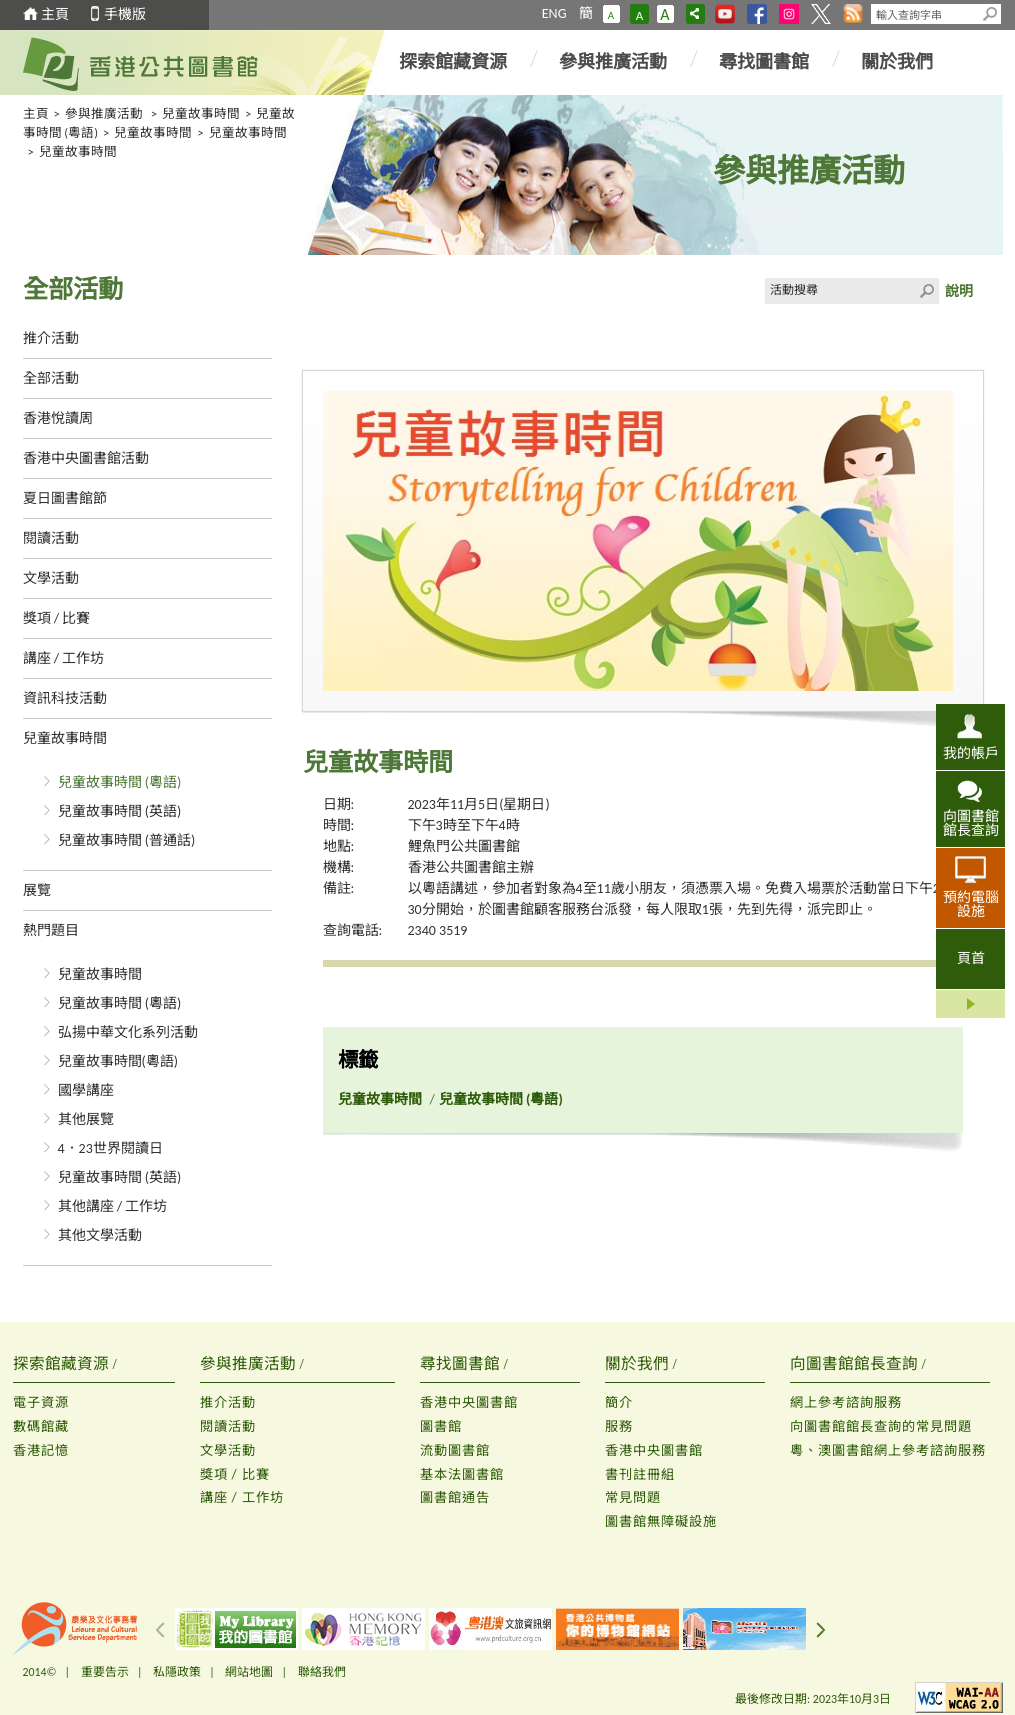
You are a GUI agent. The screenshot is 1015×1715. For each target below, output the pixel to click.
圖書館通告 (455, 1497)
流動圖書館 (455, 1450)
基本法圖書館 (462, 1474)
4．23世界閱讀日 (110, 1148)
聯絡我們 (322, 1672)
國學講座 (86, 1090)
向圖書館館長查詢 (971, 823)
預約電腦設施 (971, 904)
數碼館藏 (41, 1426)
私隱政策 (177, 1672)
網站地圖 (249, 1672)
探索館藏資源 (453, 62)
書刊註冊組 (640, 1474)
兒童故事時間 (201, 113)
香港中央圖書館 (469, 1402)
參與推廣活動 (613, 62)
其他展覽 (86, 1119)
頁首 (971, 958)
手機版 (125, 14)
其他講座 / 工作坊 (113, 1206)
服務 (619, 1426)
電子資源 (41, 1402)
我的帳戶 (971, 753)
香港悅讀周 (58, 418)
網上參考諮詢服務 (846, 1402)
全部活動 (51, 378)
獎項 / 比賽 (57, 618)
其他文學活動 (100, 1235)
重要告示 (105, 1672)
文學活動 (51, 578)
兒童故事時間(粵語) (118, 1061)
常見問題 (633, 1497)
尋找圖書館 (764, 62)
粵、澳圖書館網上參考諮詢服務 (888, 1450)
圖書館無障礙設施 (661, 1521)
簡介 (619, 1402)
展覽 (37, 890)
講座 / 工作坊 (64, 658)
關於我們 (897, 62)
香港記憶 (41, 1450)
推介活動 (51, 338)
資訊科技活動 (65, 698)
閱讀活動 (51, 538)
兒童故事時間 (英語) (120, 811)
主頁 (55, 14)
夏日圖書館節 (65, 498)
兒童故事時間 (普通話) (127, 840)
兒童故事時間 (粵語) (120, 782)
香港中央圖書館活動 (86, 458)
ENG (554, 13)
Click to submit (926, 291)
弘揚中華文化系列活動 (128, 1032)
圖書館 (441, 1426)
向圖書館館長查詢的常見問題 (881, 1426)
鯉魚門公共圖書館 (464, 846)
